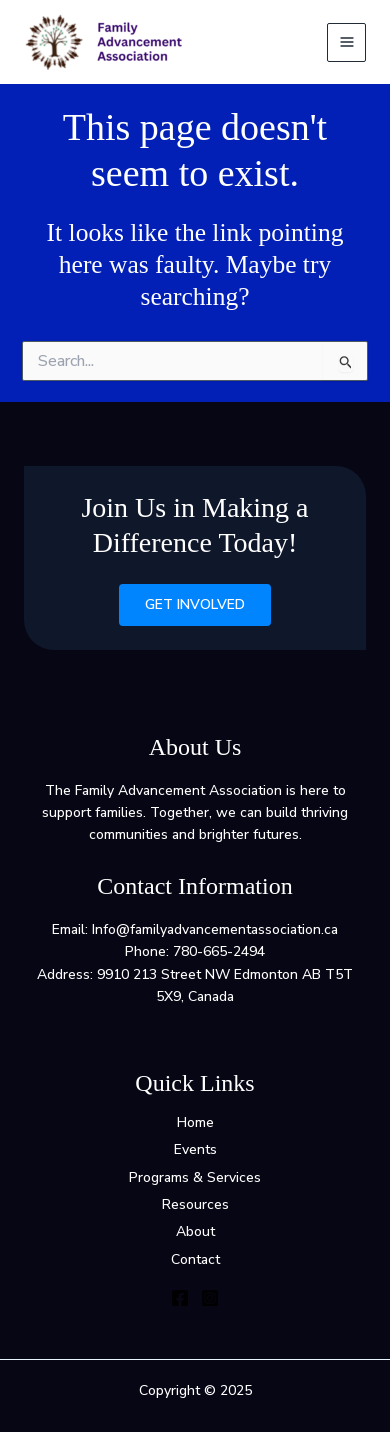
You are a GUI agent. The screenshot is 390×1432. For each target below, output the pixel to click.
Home (195, 1122)
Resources (195, 1204)
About (195, 1231)
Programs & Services (195, 1177)
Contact (195, 1259)
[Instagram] (210, 1298)
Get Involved (195, 604)
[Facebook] (180, 1298)
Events (195, 1149)
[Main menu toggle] (346, 42)
